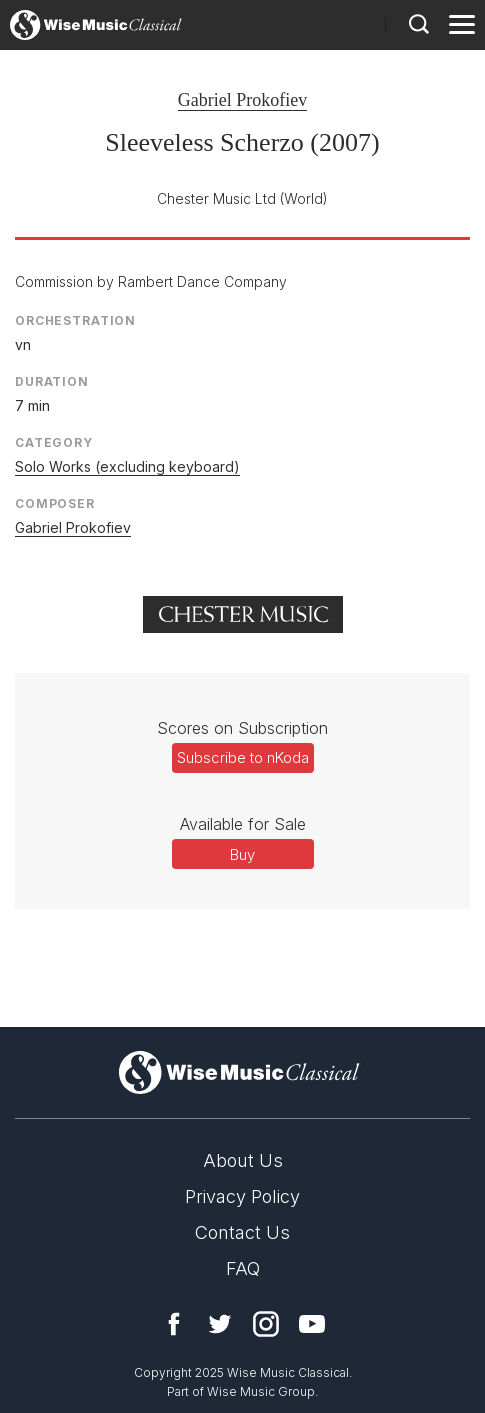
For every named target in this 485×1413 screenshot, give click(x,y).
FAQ (243, 1268)
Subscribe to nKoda (243, 757)
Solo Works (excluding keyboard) (127, 466)
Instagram (266, 1324)
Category (54, 442)
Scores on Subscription (242, 728)
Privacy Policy (242, 1196)
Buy (242, 854)
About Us (243, 1160)
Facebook (174, 1324)
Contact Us (242, 1232)
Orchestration (75, 320)
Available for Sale (243, 824)
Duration (52, 381)
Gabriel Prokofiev (242, 100)
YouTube (312, 1324)
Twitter (220, 1324)
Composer (55, 503)
